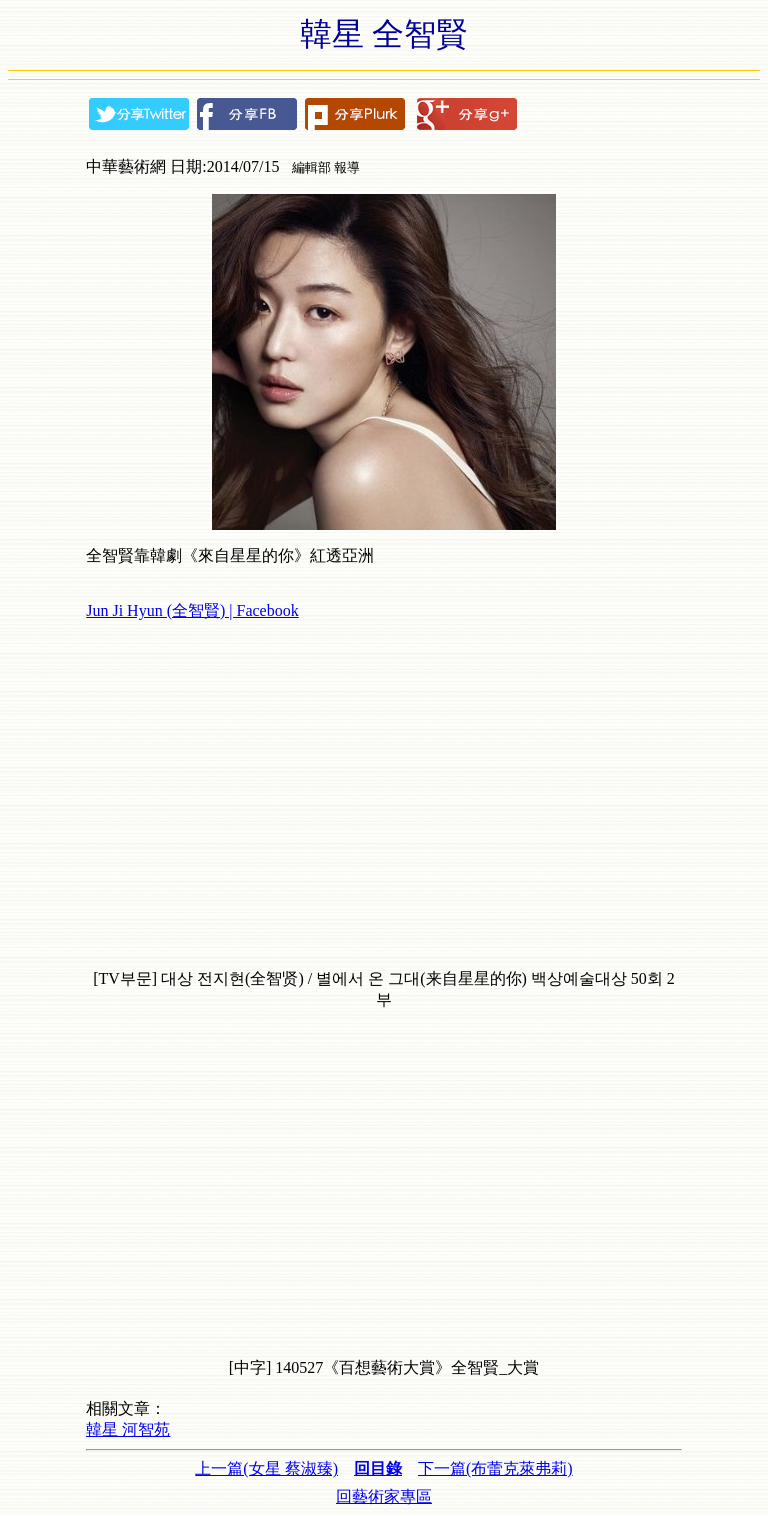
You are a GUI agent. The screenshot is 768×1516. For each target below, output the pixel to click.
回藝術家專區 (384, 1496)
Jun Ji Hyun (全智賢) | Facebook (192, 610)
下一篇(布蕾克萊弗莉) (495, 1468)
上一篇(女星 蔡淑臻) (266, 1468)
